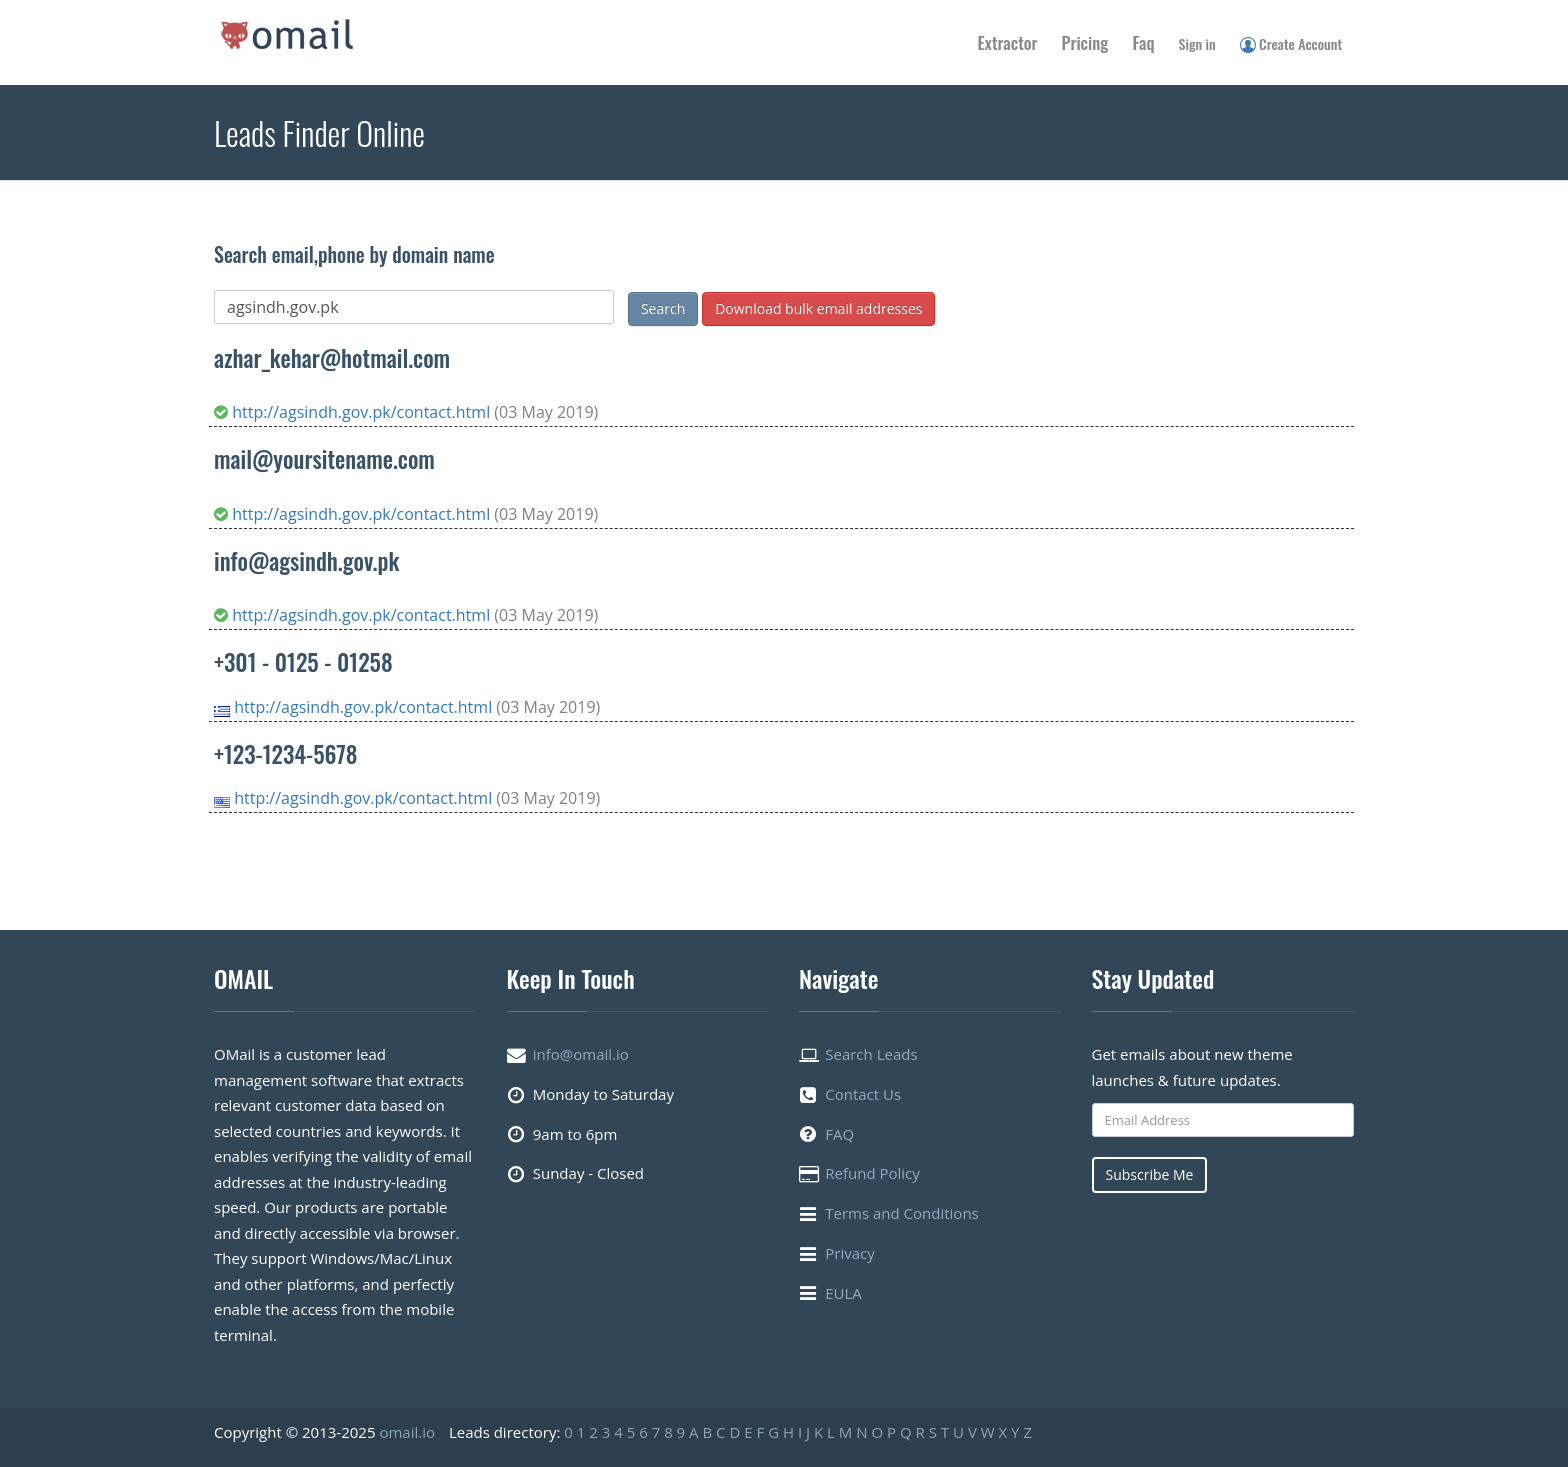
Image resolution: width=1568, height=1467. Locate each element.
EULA (843, 1293)
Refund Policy (872, 1173)
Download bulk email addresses (818, 308)
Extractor (1008, 42)
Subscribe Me (1150, 1174)
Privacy (849, 1253)
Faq (1143, 42)
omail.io (407, 1432)
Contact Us (863, 1094)
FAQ (839, 1134)
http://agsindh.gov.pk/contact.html (354, 412)
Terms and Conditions (902, 1213)
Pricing (1085, 42)
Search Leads (871, 1054)
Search (663, 308)
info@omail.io (581, 1054)
